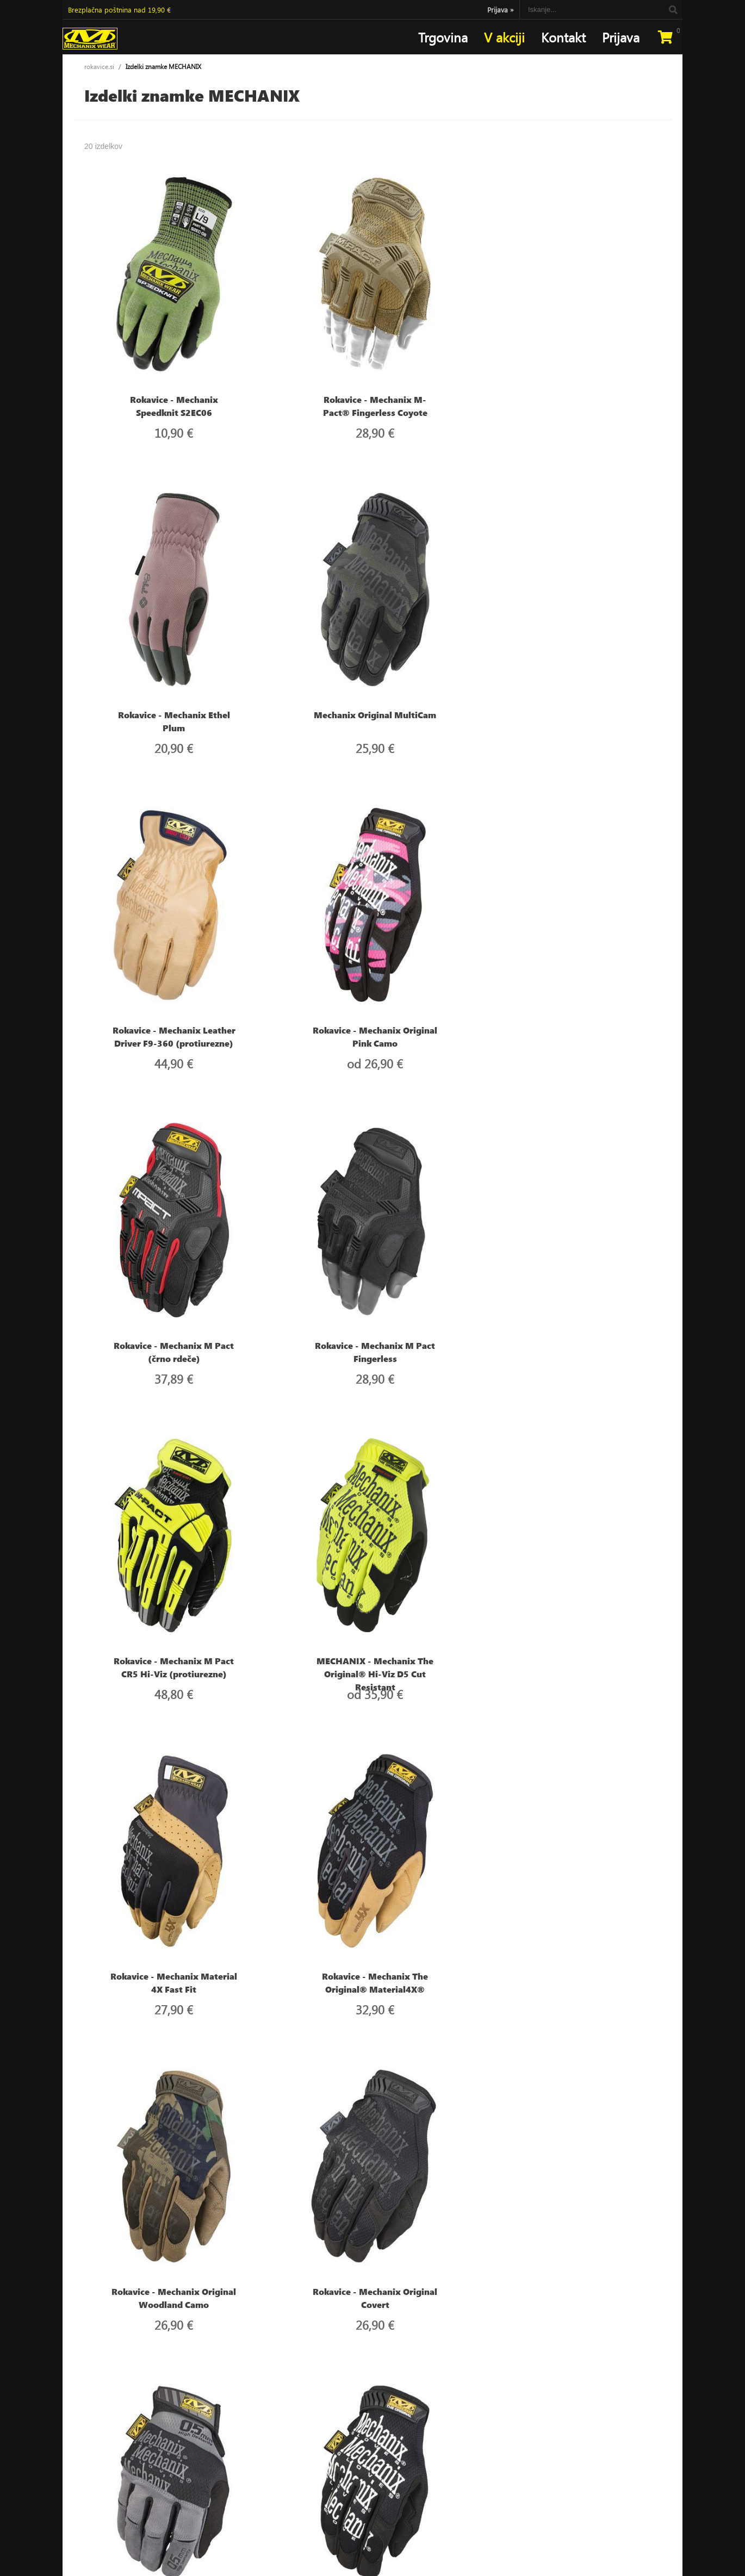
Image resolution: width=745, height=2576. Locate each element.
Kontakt (563, 37)
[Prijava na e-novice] (648, 2445)
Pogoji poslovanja (300, 2457)
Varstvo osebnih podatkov (313, 2470)
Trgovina (443, 37)
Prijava (500, 9)
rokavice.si (99, 67)
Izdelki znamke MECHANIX (163, 67)
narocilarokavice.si (105, 2470)
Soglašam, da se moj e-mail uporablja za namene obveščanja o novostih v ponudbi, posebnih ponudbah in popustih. (560, 2480)
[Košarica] (665, 37)
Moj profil (287, 2443)
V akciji (504, 37)
